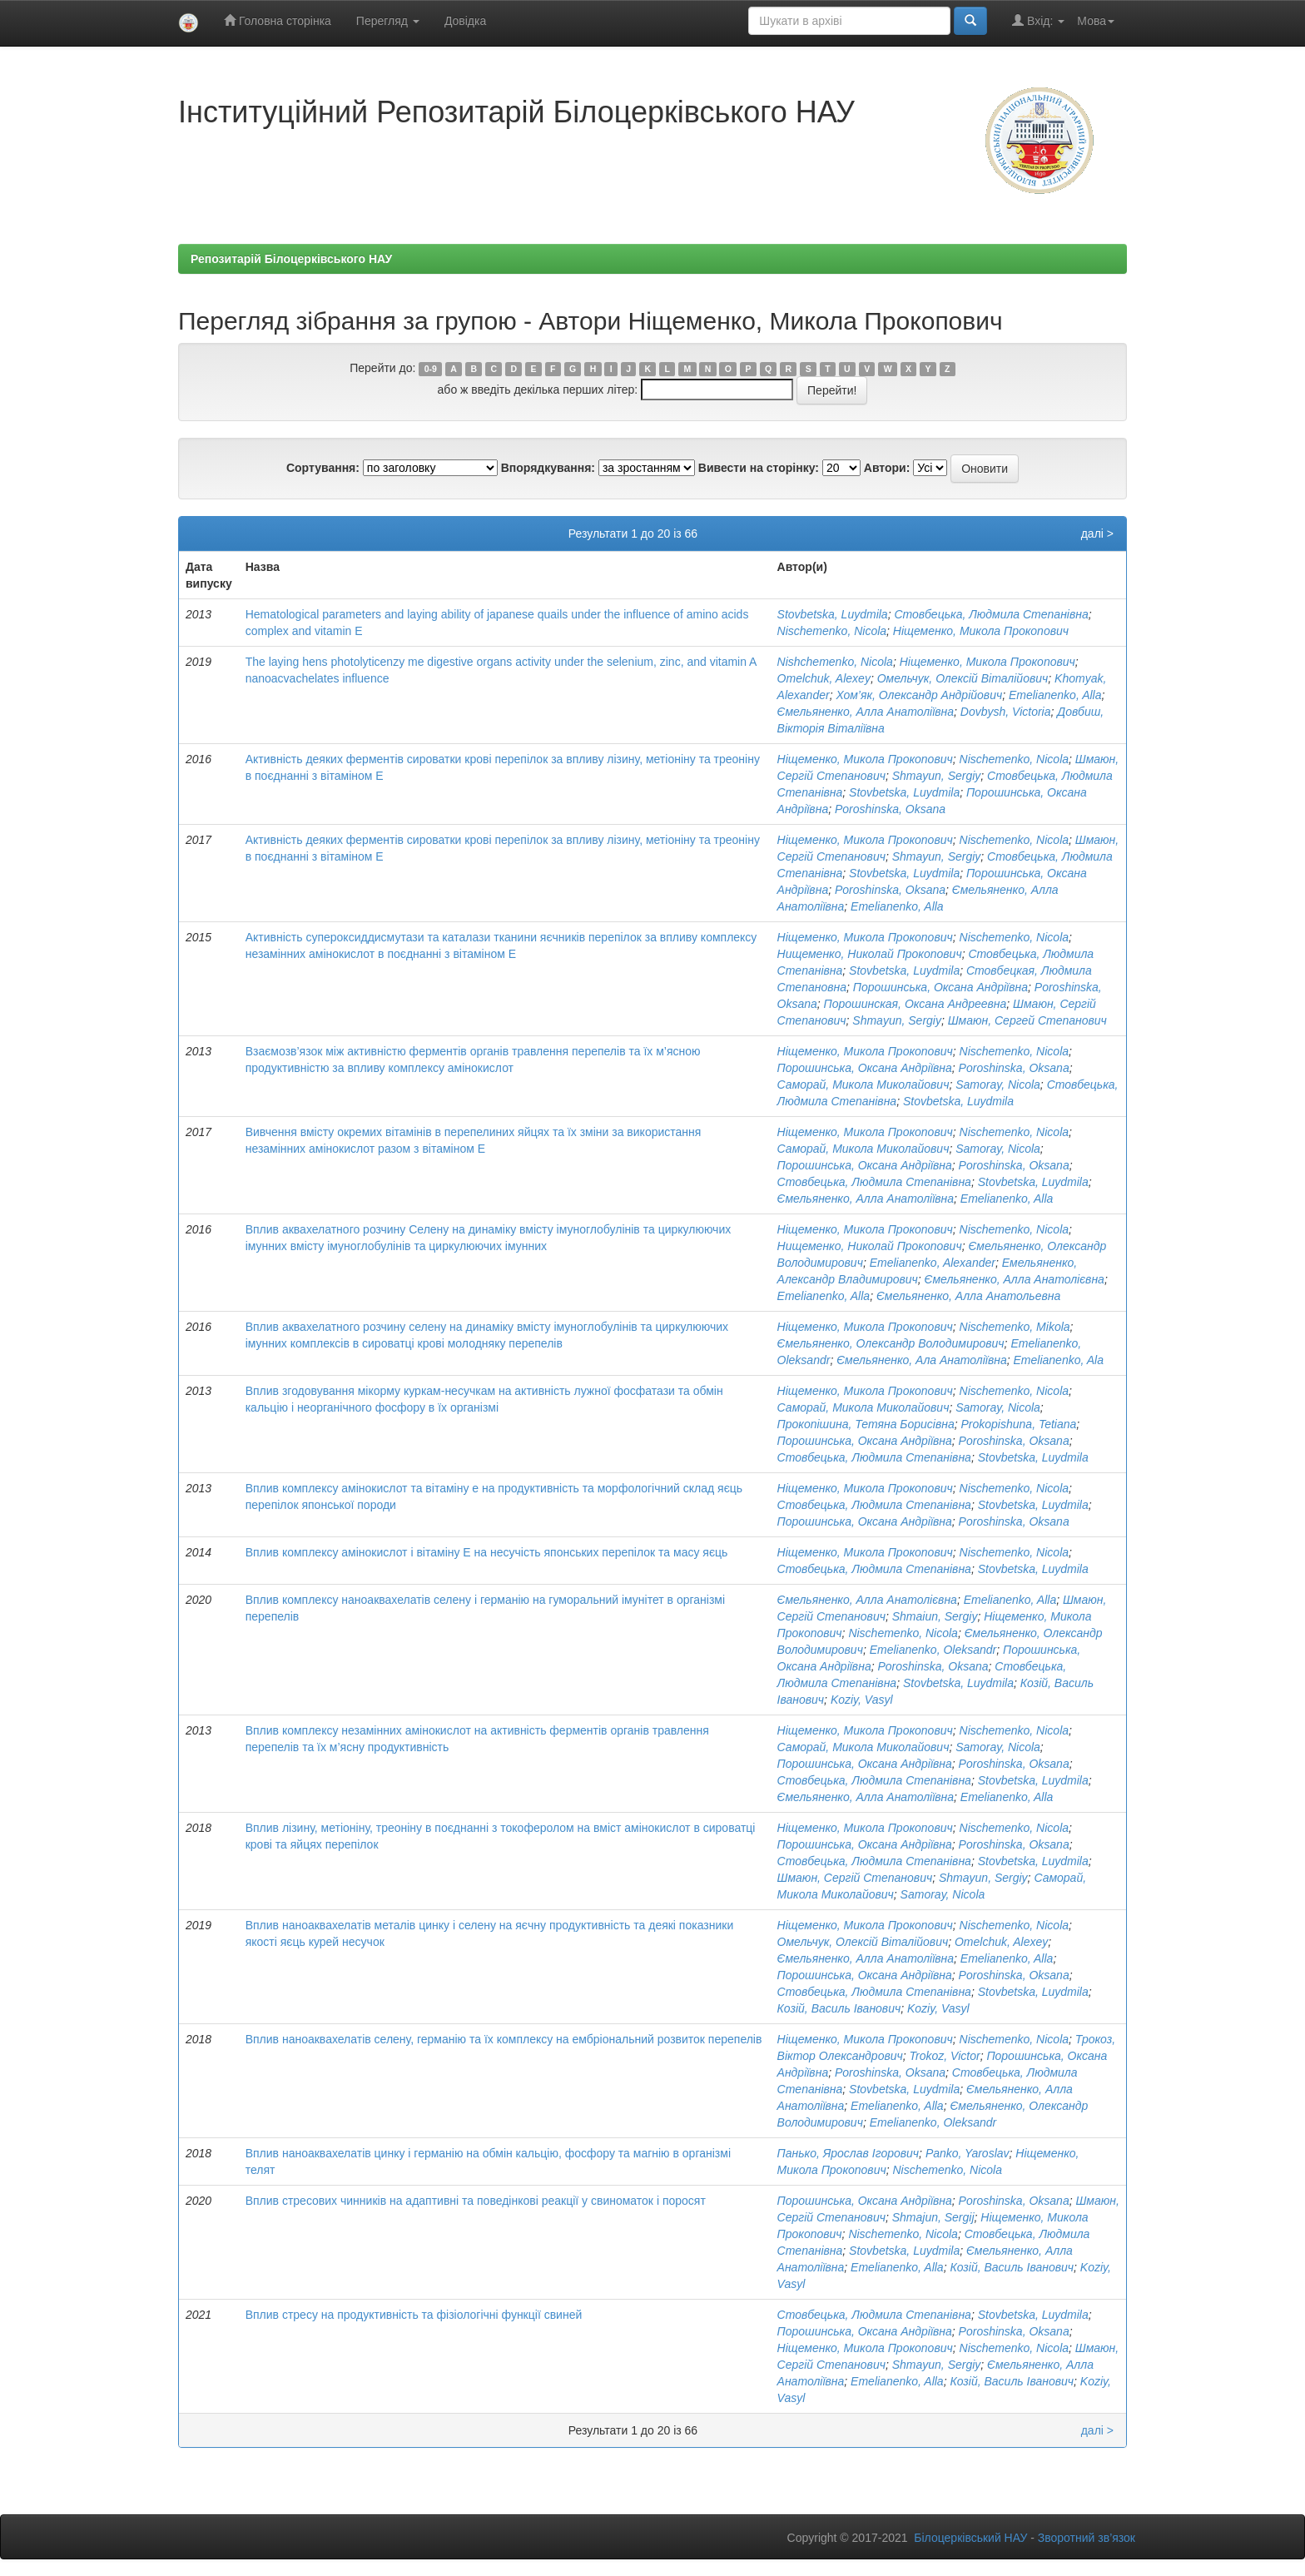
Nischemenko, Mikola (1015, 1326)
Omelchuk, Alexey (824, 678)
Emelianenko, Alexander (932, 1262)
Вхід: (1038, 20)
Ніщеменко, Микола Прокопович (981, 631)
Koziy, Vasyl (862, 1699)
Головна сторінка (277, 20)
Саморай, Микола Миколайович (863, 1084)
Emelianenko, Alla (1055, 695)
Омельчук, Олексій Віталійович (963, 678)
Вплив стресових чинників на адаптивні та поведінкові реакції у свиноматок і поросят (476, 2200)
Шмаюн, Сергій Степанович (855, 1877)
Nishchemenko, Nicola (835, 661)
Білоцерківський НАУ (970, 2537)
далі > (1097, 533)
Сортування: (323, 467)
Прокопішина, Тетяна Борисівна (866, 1424)
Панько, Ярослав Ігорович (848, 2153)
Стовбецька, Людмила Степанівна (991, 614)
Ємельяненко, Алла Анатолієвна (1014, 1279)
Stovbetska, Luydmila (832, 614)
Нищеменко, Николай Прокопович (869, 953)
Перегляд (387, 20)
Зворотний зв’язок (1086, 2537)
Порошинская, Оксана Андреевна (915, 1003)
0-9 (430, 369)
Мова (1095, 20)
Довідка (465, 20)
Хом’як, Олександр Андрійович (919, 695)
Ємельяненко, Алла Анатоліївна (865, 711)
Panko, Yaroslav (967, 2153)
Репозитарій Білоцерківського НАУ (291, 259)
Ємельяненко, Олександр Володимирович (891, 1343)
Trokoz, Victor (945, 2055)
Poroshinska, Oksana (890, 809)
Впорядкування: (548, 467)
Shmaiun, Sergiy (935, 1616)
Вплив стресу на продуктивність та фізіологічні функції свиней (414, 2314)
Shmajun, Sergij (933, 2217)
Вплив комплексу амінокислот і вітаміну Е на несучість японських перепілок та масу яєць (487, 1552)
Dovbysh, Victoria (1005, 711)
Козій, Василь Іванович (839, 2008)
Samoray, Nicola (997, 1084)
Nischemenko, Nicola (832, 631)
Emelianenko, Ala (1059, 1360)
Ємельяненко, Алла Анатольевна (968, 1296)
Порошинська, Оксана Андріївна (940, 987)
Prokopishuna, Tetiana (1019, 1424)
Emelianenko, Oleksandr (933, 1649)
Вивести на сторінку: (758, 467)
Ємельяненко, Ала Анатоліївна (921, 1360)
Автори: (887, 467)
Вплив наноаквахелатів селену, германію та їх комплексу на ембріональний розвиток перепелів (504, 2039)
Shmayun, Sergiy (936, 775)
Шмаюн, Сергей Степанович (1027, 1020)
